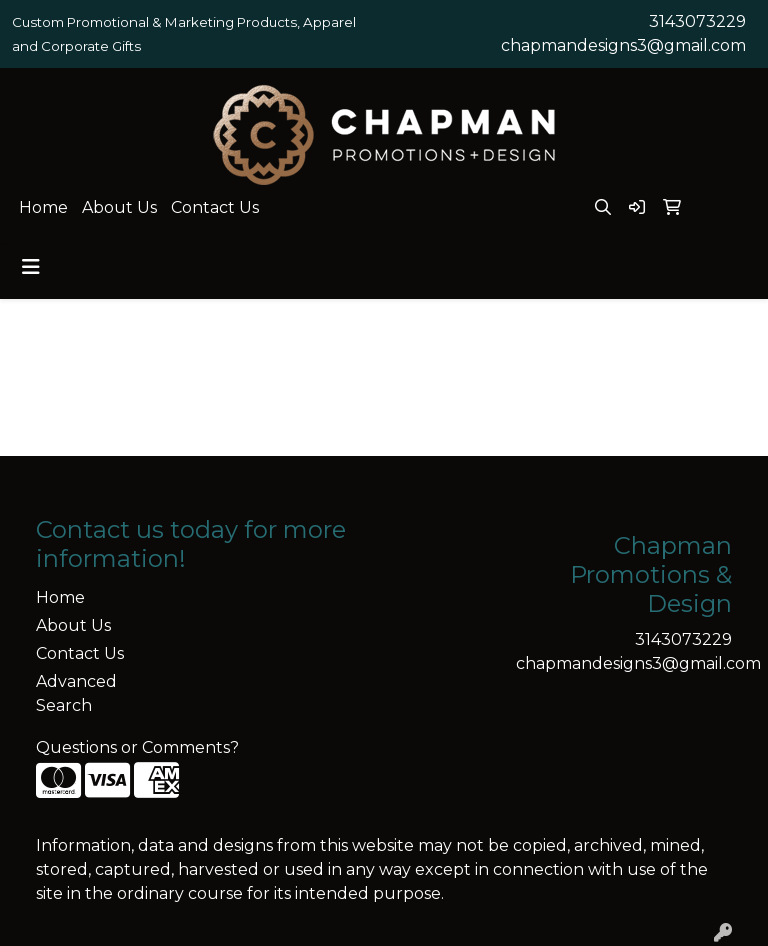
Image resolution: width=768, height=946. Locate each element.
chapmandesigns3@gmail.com (623, 45)
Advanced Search (76, 693)
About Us (119, 207)
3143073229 (697, 21)
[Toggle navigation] (31, 267)
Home (43, 207)
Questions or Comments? (137, 747)
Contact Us (215, 207)
